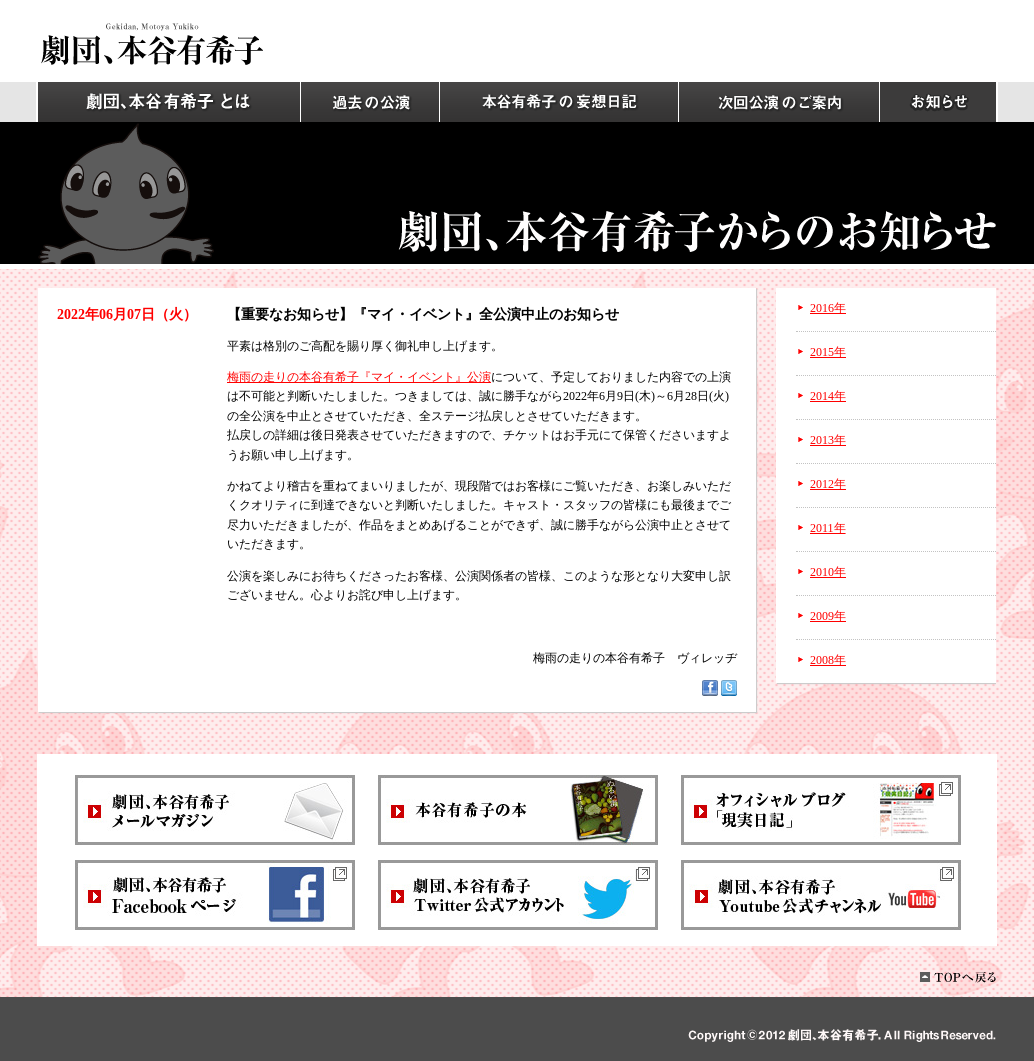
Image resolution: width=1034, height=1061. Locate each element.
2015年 (828, 352)
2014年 (828, 396)
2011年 (828, 528)
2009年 (828, 616)
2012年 (828, 484)
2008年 (828, 660)
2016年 (828, 308)
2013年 (828, 440)
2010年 (828, 572)
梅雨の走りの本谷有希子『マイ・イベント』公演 (359, 377)
